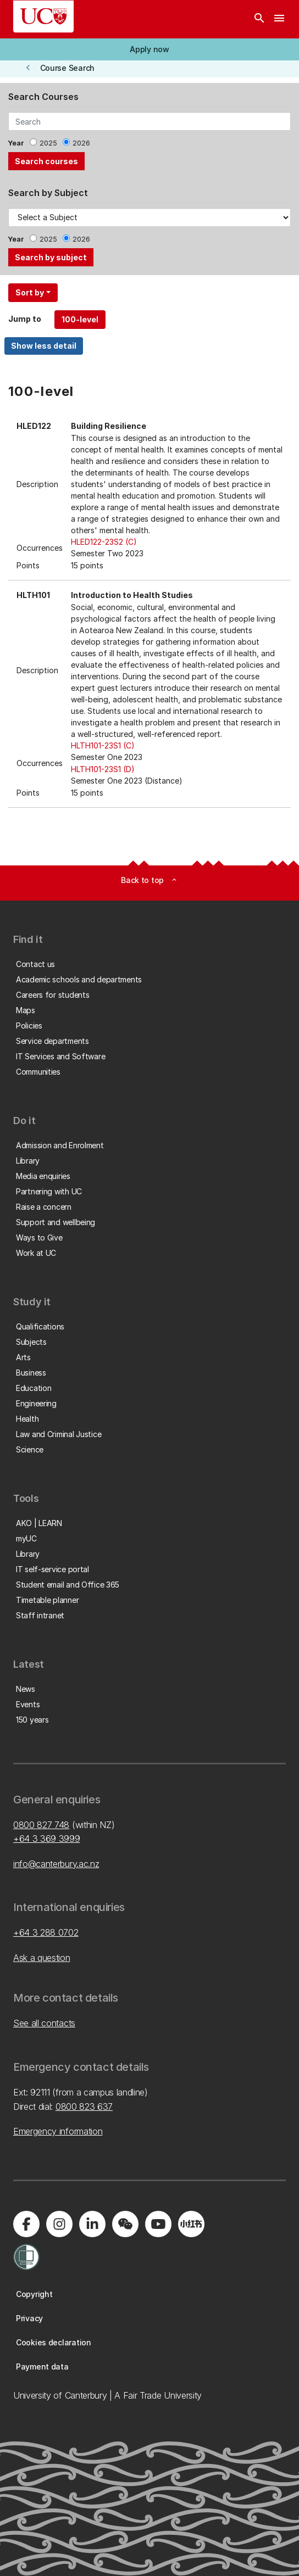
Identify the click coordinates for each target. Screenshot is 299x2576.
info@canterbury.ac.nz (56, 1863)
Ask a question (41, 1957)
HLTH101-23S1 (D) (103, 769)
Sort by (29, 292)
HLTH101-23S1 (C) (103, 745)
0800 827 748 (41, 1824)
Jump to (24, 318)
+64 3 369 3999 (46, 1838)
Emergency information (57, 2131)
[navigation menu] (279, 19)
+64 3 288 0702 (46, 1932)
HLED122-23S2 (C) (104, 541)
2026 (81, 143)
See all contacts (44, 2023)
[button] (149, 49)
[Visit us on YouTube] (158, 2224)
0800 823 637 (84, 2106)
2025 (48, 143)
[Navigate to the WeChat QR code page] (125, 2224)
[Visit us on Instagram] (59, 2224)
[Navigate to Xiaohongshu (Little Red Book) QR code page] (191, 2224)
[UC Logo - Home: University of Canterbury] (43, 16)
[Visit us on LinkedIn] (92, 2224)
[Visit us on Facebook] (26, 2224)
